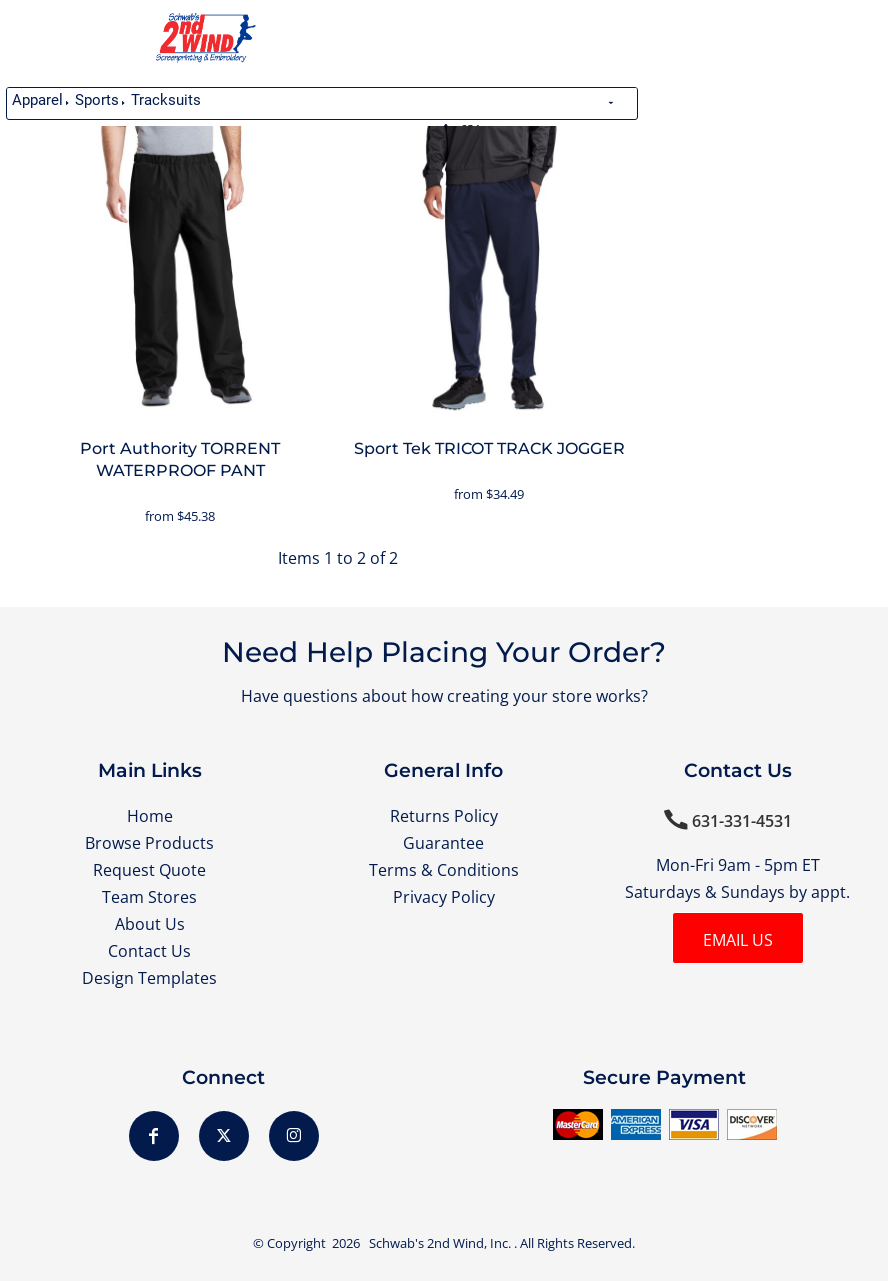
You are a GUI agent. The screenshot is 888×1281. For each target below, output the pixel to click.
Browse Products (149, 843)
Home (150, 816)
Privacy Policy (444, 897)
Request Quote (149, 870)
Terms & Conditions (444, 870)
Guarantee (443, 843)
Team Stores (149, 897)
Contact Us (149, 951)
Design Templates (149, 978)
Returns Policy (444, 816)
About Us (150, 924)
